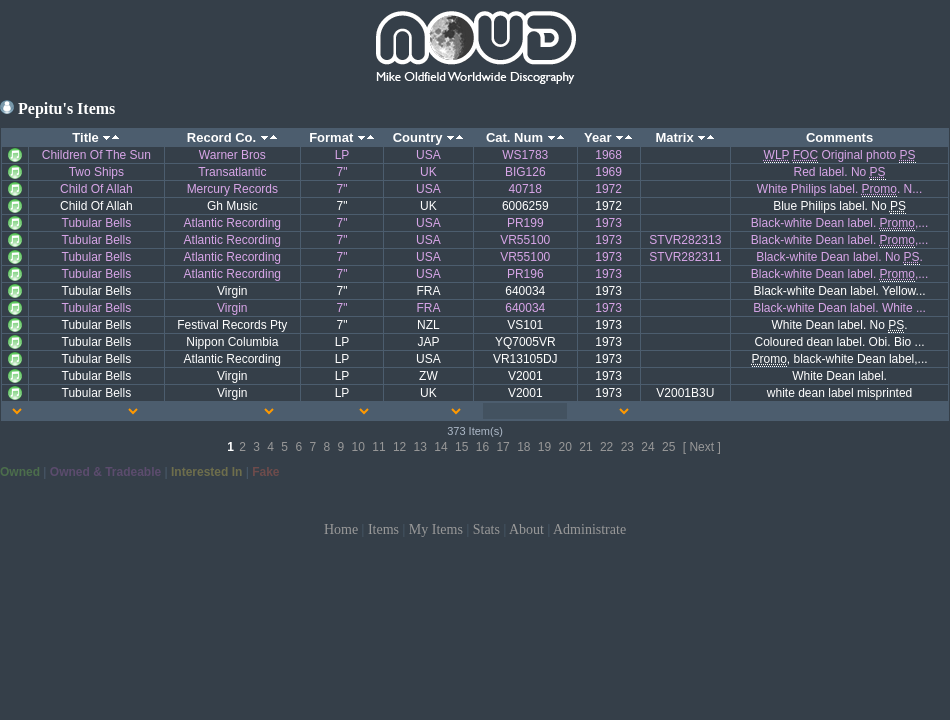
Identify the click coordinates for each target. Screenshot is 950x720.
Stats (486, 529)
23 (627, 447)
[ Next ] (702, 447)
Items (383, 529)
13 (420, 447)
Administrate (589, 529)
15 (461, 447)
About (526, 529)
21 (585, 447)
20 (565, 447)
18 (523, 447)
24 (647, 447)
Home (341, 529)
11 (378, 447)
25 (668, 447)
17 (502, 447)
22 (606, 447)
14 (440, 447)
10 (358, 447)
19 (544, 447)
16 (482, 447)
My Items (436, 529)
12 (399, 447)
